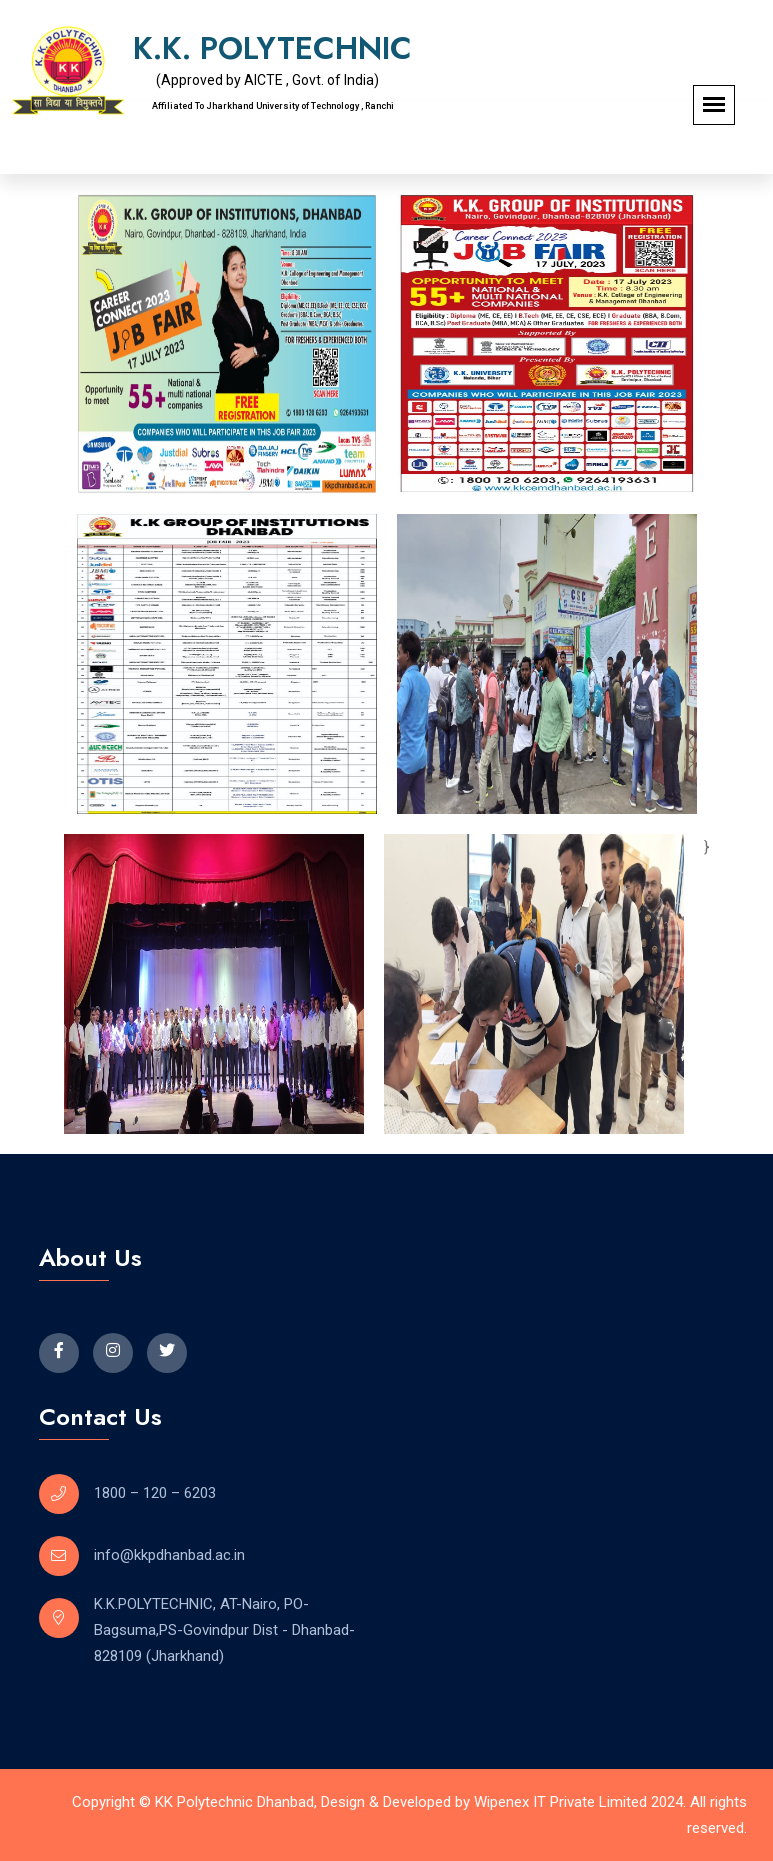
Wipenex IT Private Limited (560, 1802)
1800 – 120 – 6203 (155, 1493)
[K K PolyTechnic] (567, 1323)
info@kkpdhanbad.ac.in (169, 1555)
